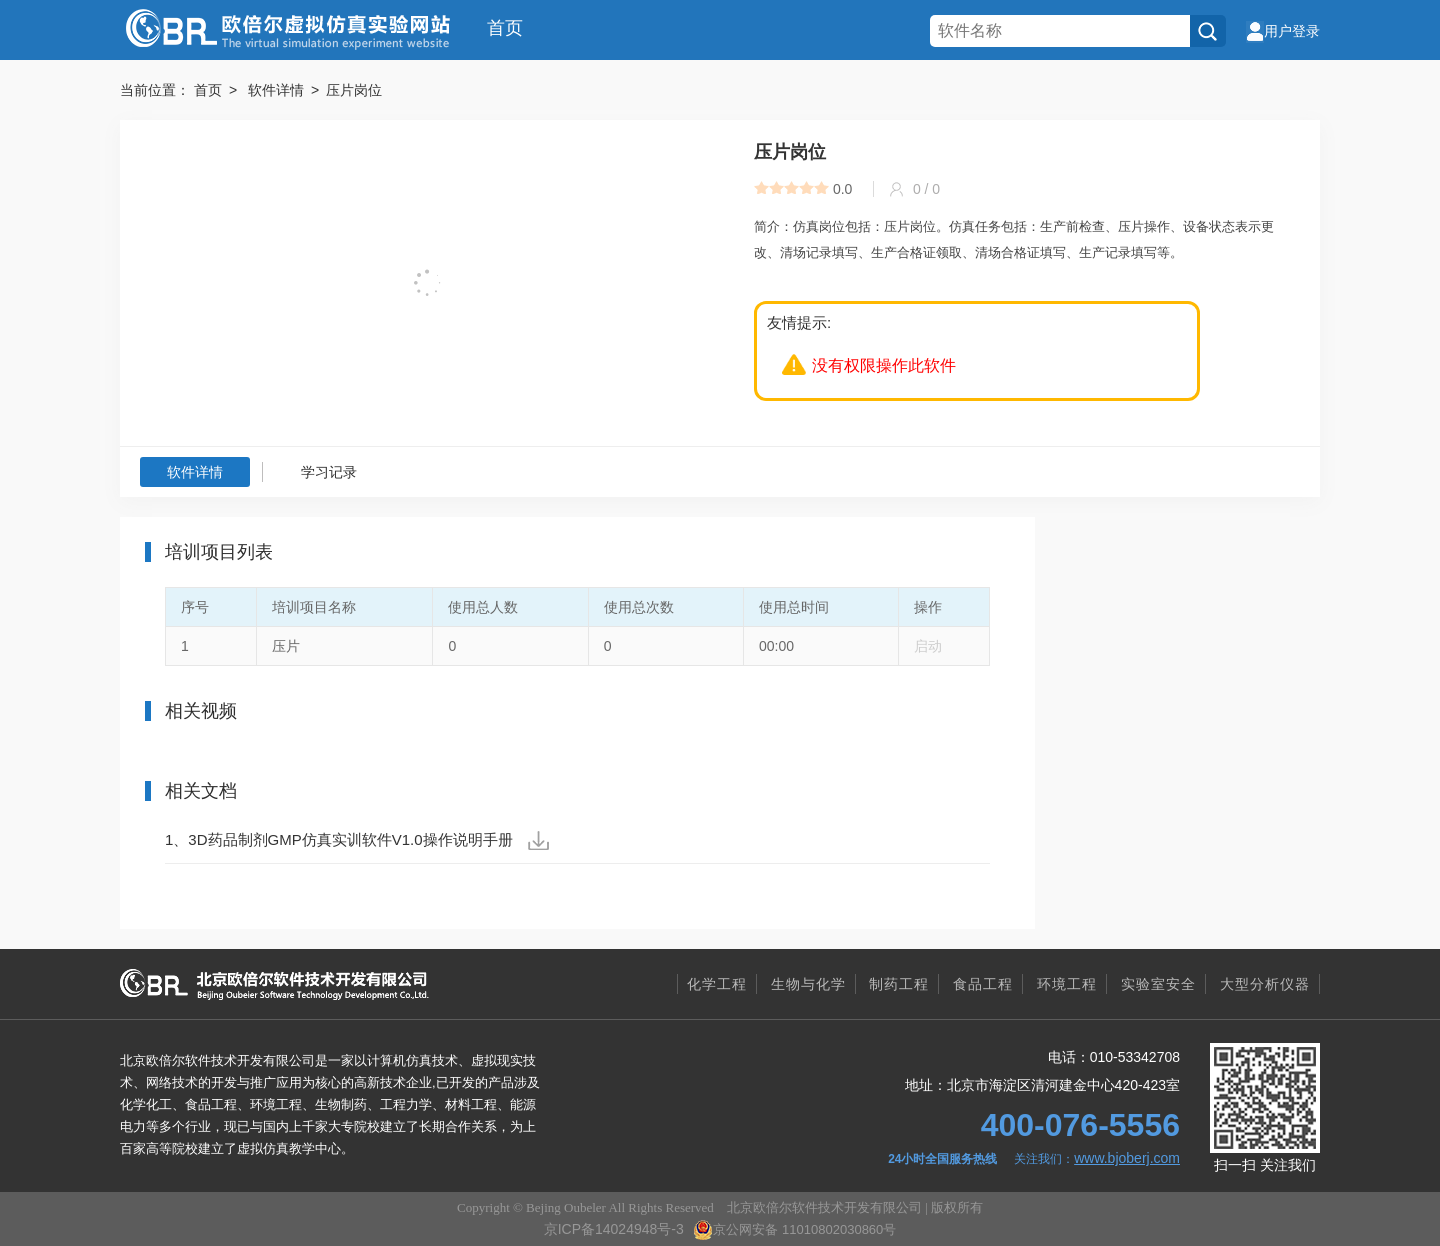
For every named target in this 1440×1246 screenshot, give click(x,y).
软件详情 (195, 472)
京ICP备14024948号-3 (614, 1229)
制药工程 (899, 984)
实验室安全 (1158, 984)
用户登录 (1283, 31)
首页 (505, 28)
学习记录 (329, 472)
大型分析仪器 (1265, 984)
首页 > (219, 90)
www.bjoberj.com (1127, 1158)
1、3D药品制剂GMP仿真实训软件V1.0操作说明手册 (357, 840)
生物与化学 (808, 984)
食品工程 (983, 984)
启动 (928, 646)
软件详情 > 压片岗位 (315, 90)
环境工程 (1067, 984)
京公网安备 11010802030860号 (794, 1230)
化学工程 (717, 984)
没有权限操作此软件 (884, 365)
